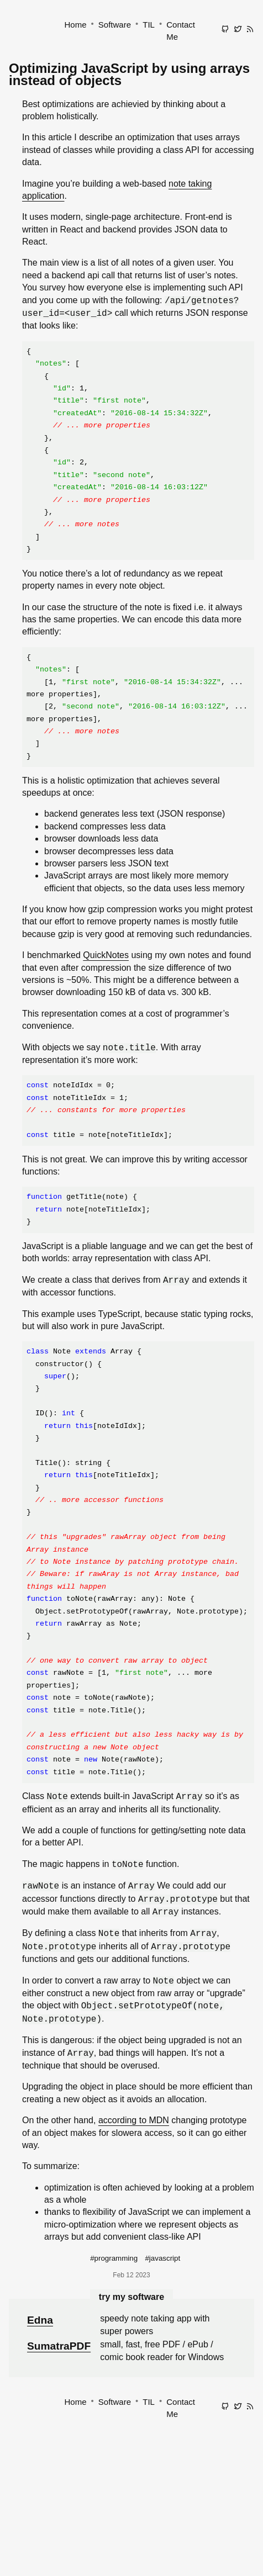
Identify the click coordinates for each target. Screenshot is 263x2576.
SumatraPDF (59, 2346)
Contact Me (180, 30)
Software (114, 24)
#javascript (162, 2258)
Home (76, 24)
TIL (149, 24)
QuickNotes (106, 955)
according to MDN (133, 2120)
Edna (40, 2320)
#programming (114, 2258)
